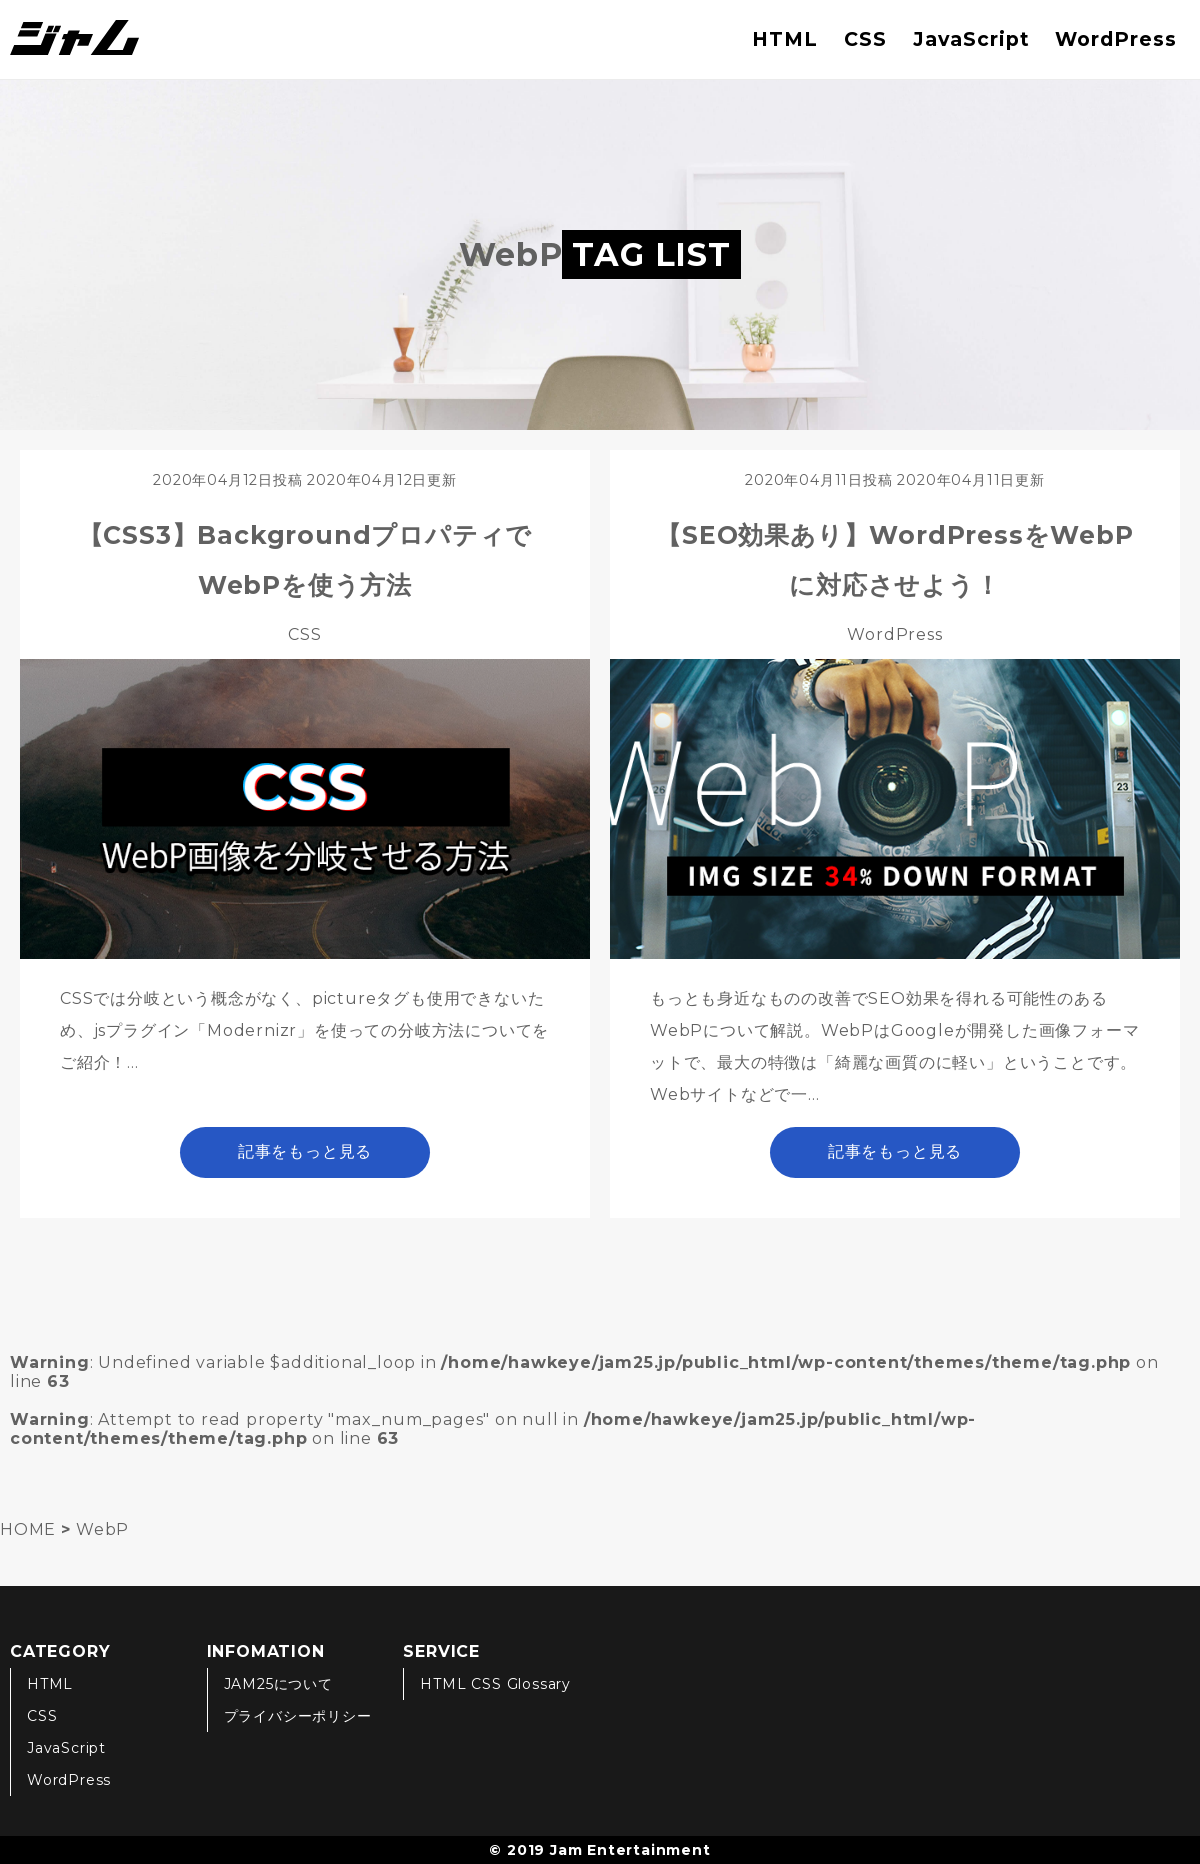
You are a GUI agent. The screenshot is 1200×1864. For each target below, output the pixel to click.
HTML (785, 39)
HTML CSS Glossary (495, 1684)
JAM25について (278, 1684)
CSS (865, 39)
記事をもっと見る (305, 1151)
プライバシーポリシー (298, 1716)
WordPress (1116, 39)
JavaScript (971, 39)
